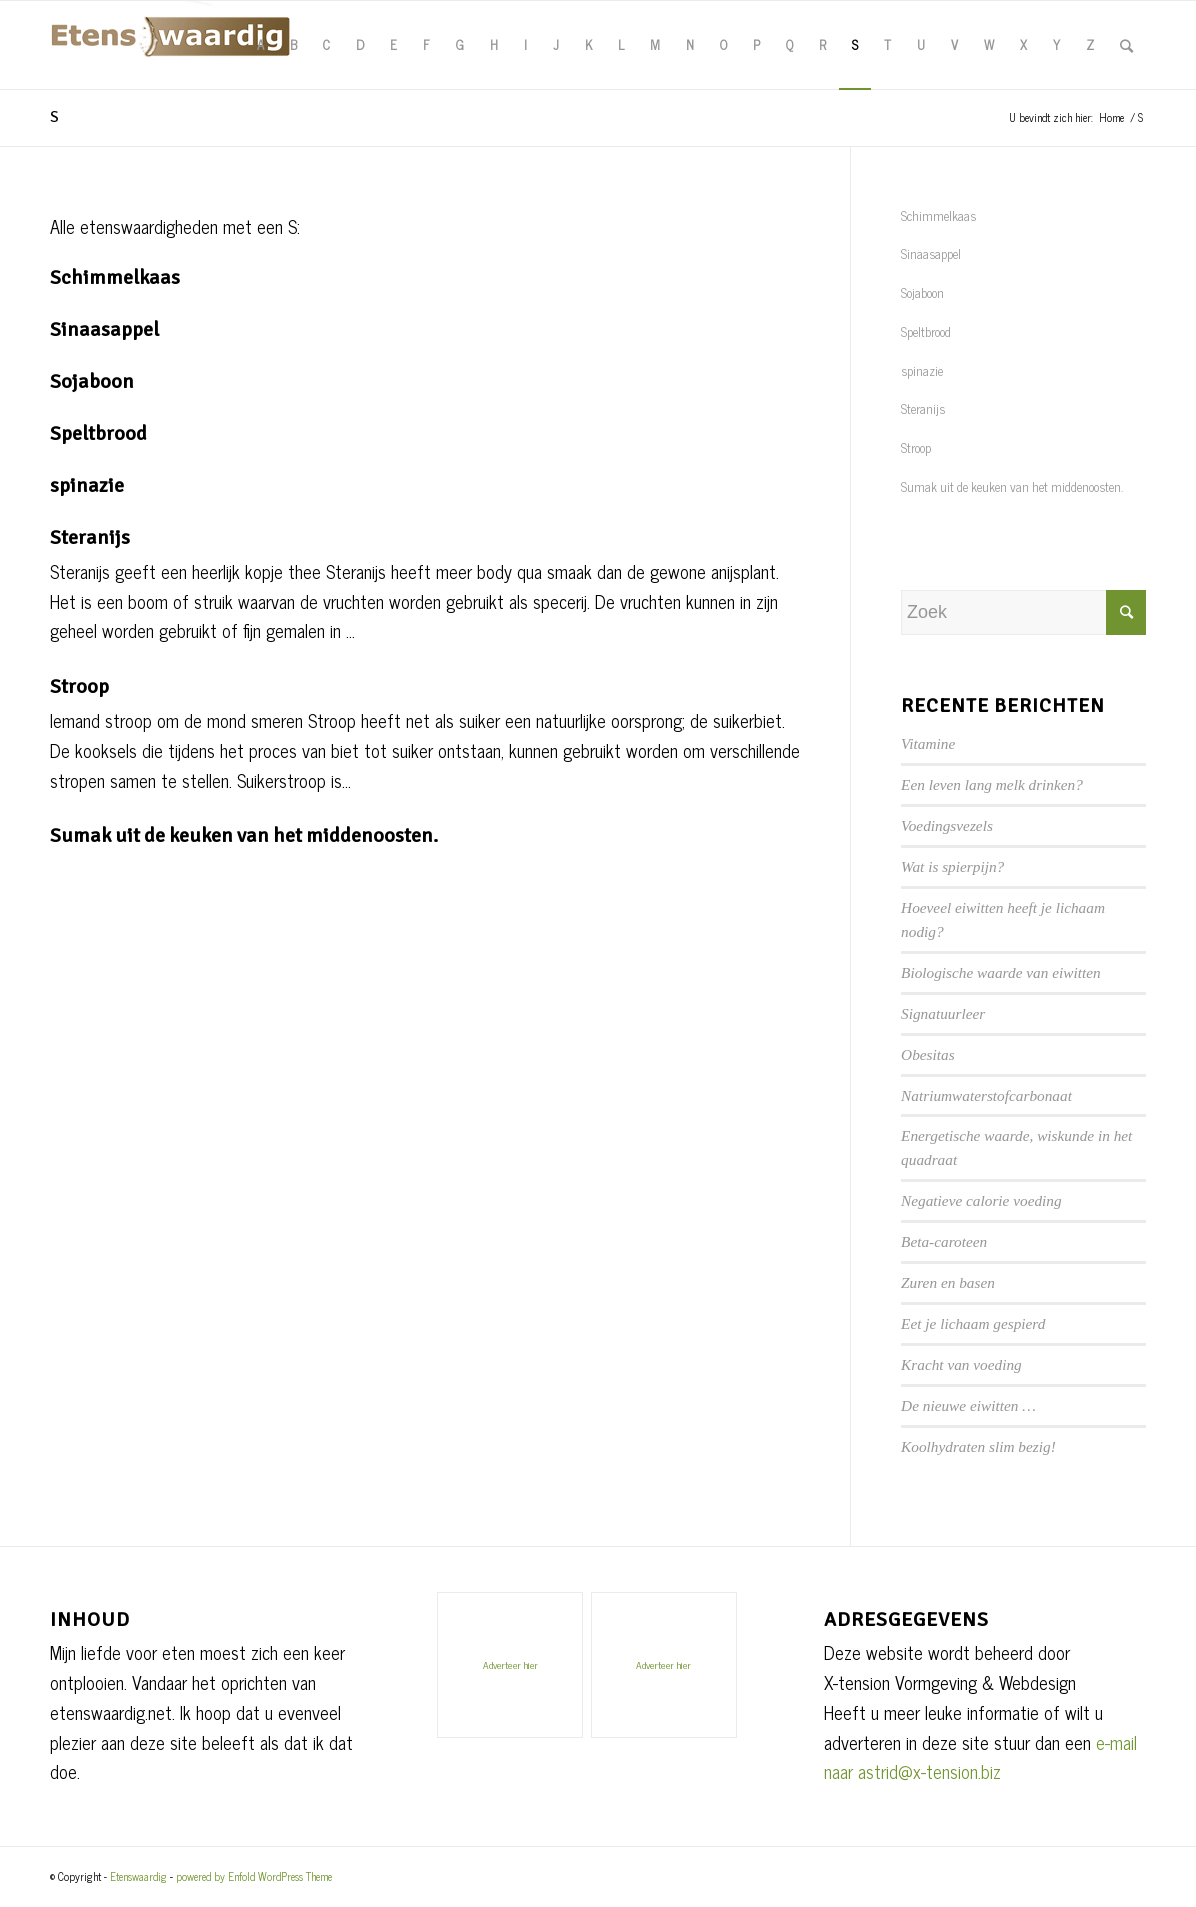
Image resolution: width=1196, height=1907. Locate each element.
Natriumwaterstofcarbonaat (986, 1095)
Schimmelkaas (115, 277)
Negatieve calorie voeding (981, 1200)
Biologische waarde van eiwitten (1001, 972)
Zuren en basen (948, 1282)
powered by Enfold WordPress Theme (254, 1876)
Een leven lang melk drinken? (992, 784)
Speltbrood (98, 433)
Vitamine (928, 743)
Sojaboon (92, 381)
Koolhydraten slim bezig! (978, 1446)
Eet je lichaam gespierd (973, 1323)
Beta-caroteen (944, 1241)
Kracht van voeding (961, 1364)
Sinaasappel (104, 329)
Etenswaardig (138, 1876)
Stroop (79, 686)
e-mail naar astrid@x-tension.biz (980, 1757)
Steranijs (90, 537)
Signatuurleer (943, 1013)
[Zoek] (1126, 45)
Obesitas (928, 1054)
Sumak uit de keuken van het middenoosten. (244, 835)
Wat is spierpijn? (952, 866)
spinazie (87, 485)
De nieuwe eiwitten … (968, 1405)
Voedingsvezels (947, 825)
